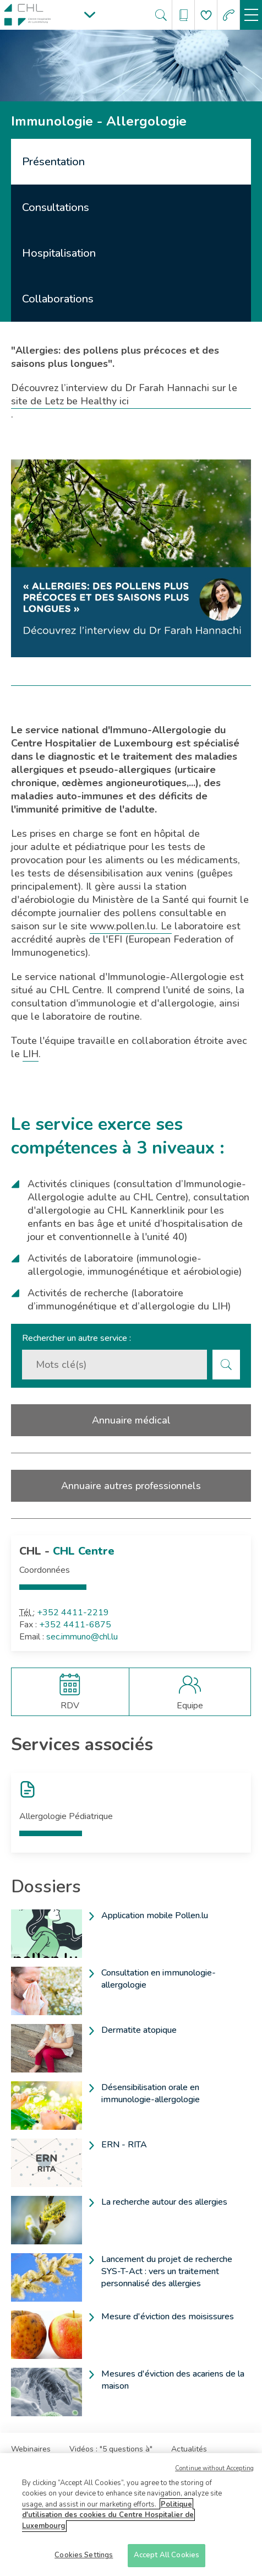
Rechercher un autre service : (76, 1338)
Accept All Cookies (166, 2556)
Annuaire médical (131, 1420)
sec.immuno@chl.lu (82, 1636)
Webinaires (31, 2449)
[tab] (131, 162)
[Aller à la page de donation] (206, 15)
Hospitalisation (59, 253)
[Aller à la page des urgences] (228, 15)
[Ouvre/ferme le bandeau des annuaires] (183, 15)
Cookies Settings (83, 2556)
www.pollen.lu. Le (131, 926)
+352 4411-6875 (75, 1624)
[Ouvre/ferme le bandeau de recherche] (161, 15)
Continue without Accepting (214, 2469)
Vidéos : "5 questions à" (110, 2449)
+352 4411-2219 (73, 1612)
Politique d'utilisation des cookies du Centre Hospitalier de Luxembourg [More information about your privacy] (108, 2516)
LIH (31, 1053)
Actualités (189, 2449)
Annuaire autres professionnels (131, 1485)
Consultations (55, 207)
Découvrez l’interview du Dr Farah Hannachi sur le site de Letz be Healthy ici (124, 394)
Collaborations (58, 298)
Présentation (53, 161)
